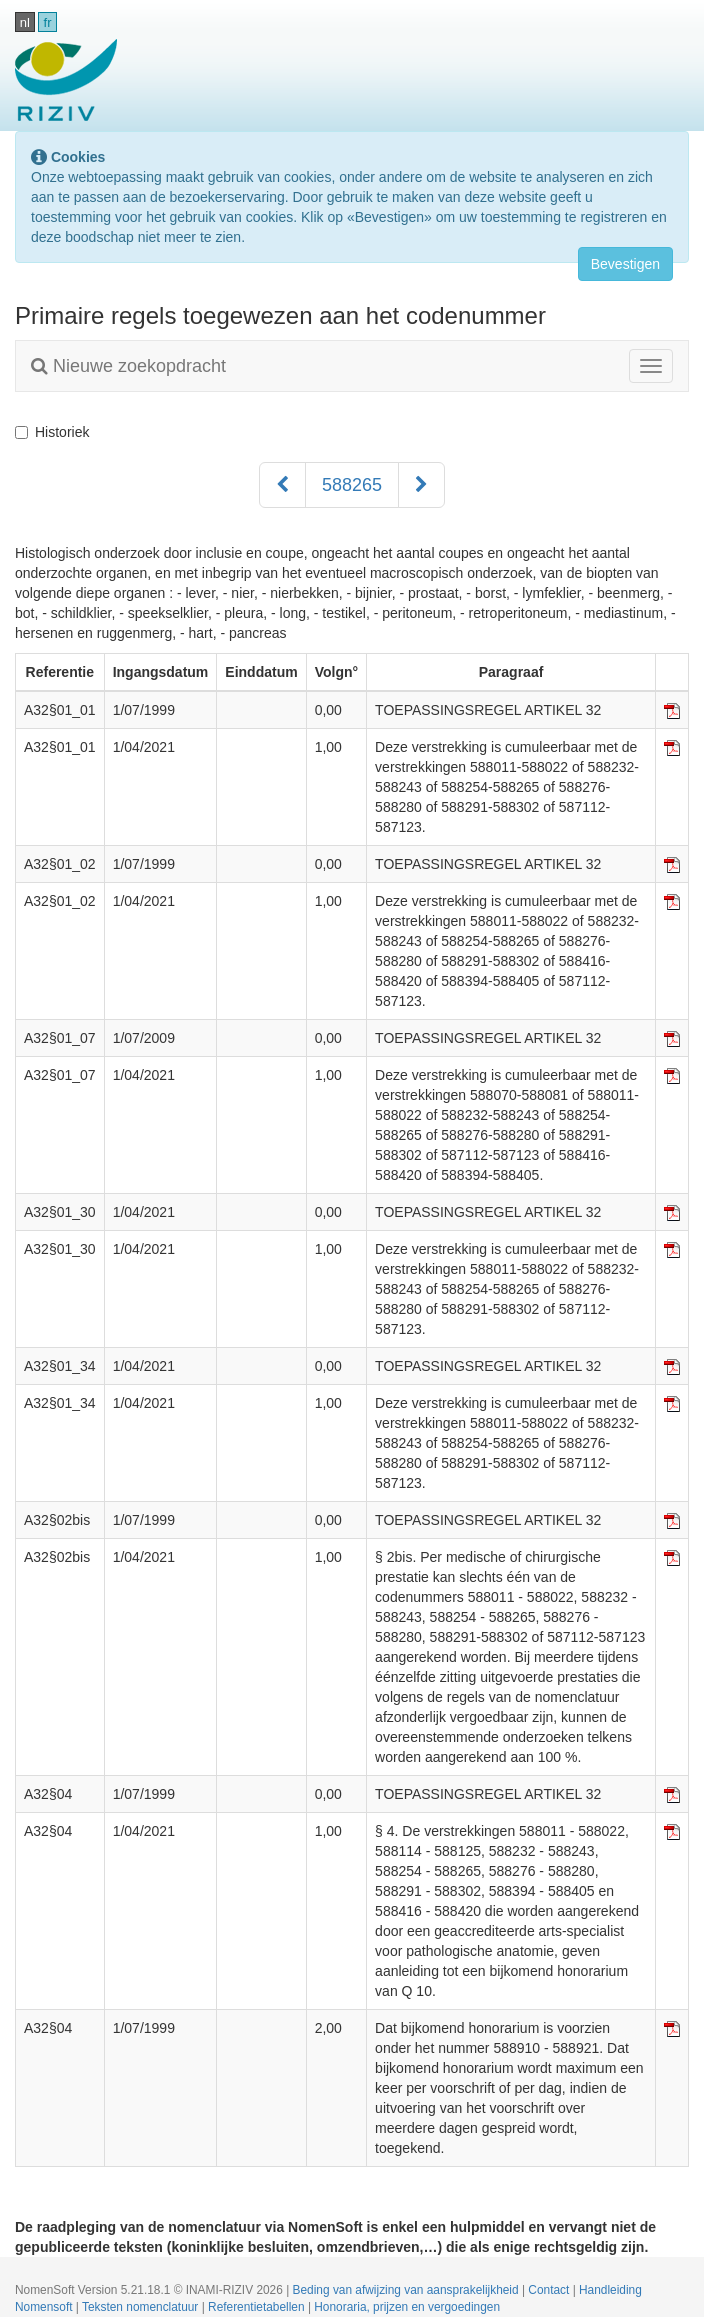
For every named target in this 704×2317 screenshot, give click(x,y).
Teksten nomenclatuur (142, 2307)
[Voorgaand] (282, 485)
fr (48, 22)
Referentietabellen (258, 2307)
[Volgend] (421, 485)
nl (25, 22)
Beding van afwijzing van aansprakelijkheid (407, 2290)
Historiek (52, 432)
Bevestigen (625, 264)
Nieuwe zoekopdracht (128, 366)
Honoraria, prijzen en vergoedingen (407, 2307)
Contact (550, 2290)
